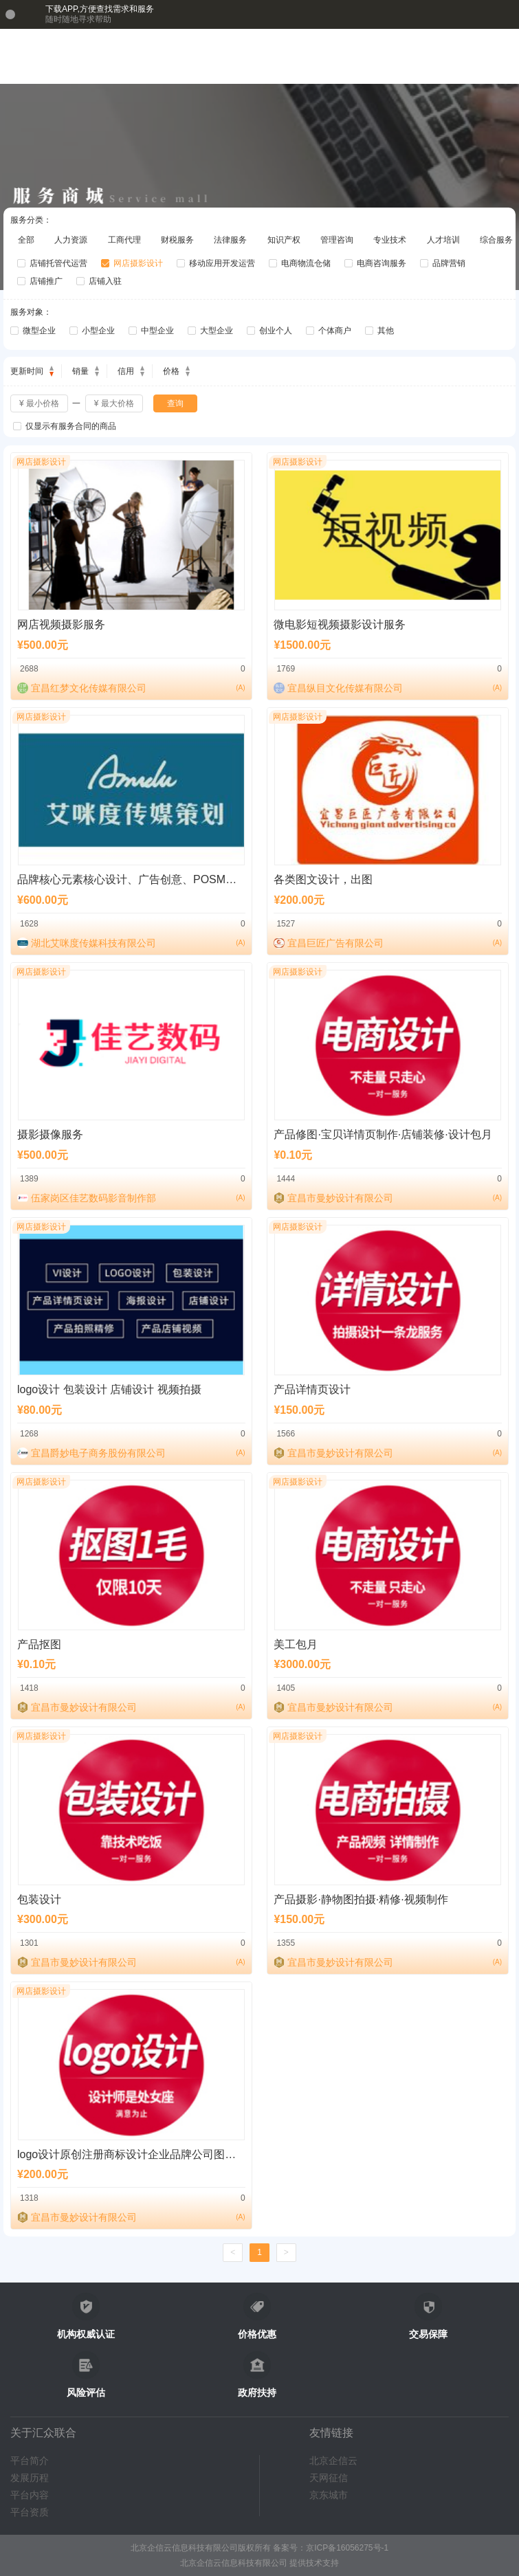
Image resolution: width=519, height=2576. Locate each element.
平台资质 (29, 2512)
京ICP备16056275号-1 (347, 2548)
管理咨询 (336, 240)
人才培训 (443, 240)
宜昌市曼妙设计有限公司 (340, 1197)
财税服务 (177, 240)
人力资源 (70, 240)
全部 (26, 240)
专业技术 (389, 240)
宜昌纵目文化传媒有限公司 (345, 687)
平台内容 (29, 2494)
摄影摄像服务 (50, 1134)
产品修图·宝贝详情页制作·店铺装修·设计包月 (383, 1134)
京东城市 (328, 2494)
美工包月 (296, 1644)
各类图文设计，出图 (323, 879)
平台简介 (29, 2460)
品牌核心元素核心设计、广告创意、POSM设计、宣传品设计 (165, 879)
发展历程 (29, 2477)
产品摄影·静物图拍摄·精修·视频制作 (361, 1899)
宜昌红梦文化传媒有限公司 (88, 687)
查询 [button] (175, 403)
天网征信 (328, 2477)
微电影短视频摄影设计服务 (340, 624)
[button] (475, 56)
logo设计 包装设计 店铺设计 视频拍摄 (109, 1389)
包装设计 (39, 1899)
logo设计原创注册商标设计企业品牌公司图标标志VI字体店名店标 (175, 2154)
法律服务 (230, 240)
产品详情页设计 (312, 1389)
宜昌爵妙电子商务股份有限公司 (98, 1452)
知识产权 (283, 240)
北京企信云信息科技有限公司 (233, 2563)
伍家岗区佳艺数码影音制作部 (93, 1197)
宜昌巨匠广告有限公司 (335, 942)
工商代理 (124, 240)
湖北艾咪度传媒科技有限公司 (93, 942)
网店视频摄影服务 (61, 624)
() (240, 687)
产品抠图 (39, 1644)
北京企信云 (333, 2460)
